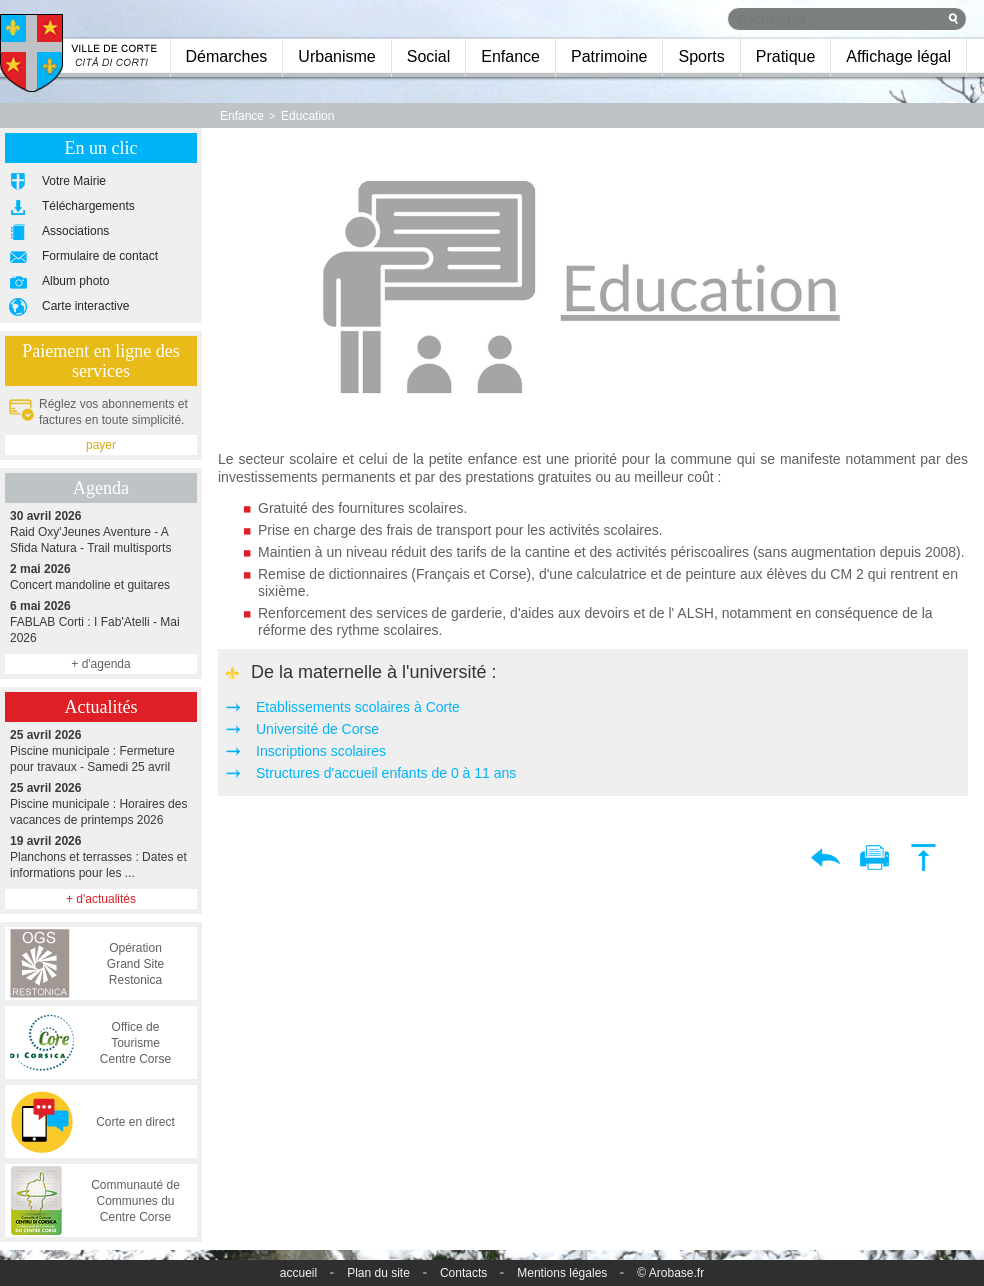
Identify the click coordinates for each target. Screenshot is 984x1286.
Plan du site (378, 1273)
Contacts (463, 1273)
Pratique (786, 56)
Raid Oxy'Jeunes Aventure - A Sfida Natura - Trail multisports (101, 531)
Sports (701, 56)
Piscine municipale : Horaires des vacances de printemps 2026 (101, 803)
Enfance (510, 56)
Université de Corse (317, 729)
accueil (298, 1273)
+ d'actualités (101, 899)
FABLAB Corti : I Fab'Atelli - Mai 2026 (101, 621)
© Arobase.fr (670, 1273)
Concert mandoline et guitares (101, 576)
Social (429, 56)
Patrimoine (609, 56)
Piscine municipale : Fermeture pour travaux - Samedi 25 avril (101, 750)
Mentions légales (562, 1273)
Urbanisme (336, 56)
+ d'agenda (100, 664)
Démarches (227, 56)
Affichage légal (898, 56)
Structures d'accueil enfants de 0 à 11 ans (386, 773)
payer (101, 445)
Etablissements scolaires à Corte (358, 707)
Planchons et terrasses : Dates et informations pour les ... (101, 856)
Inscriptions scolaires (321, 751)
